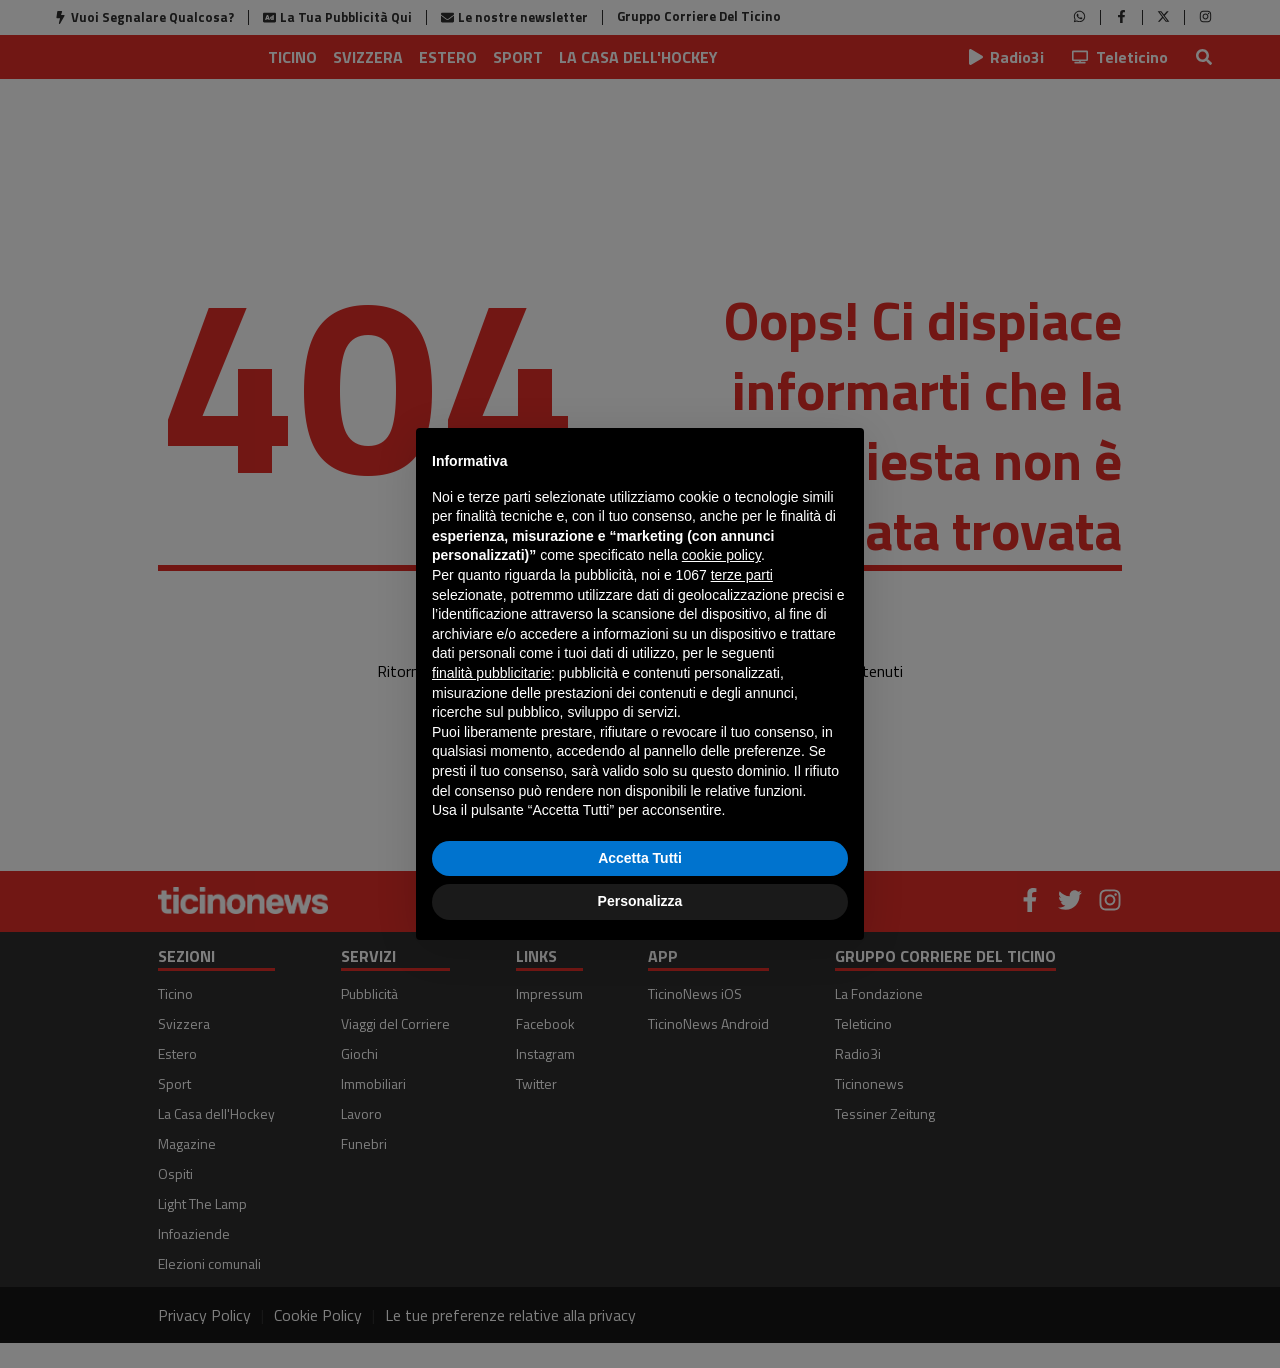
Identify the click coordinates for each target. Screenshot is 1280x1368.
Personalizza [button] (640, 901)
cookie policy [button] (721, 555)
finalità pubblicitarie (491, 673)
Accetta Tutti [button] (640, 858)
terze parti (742, 575)
